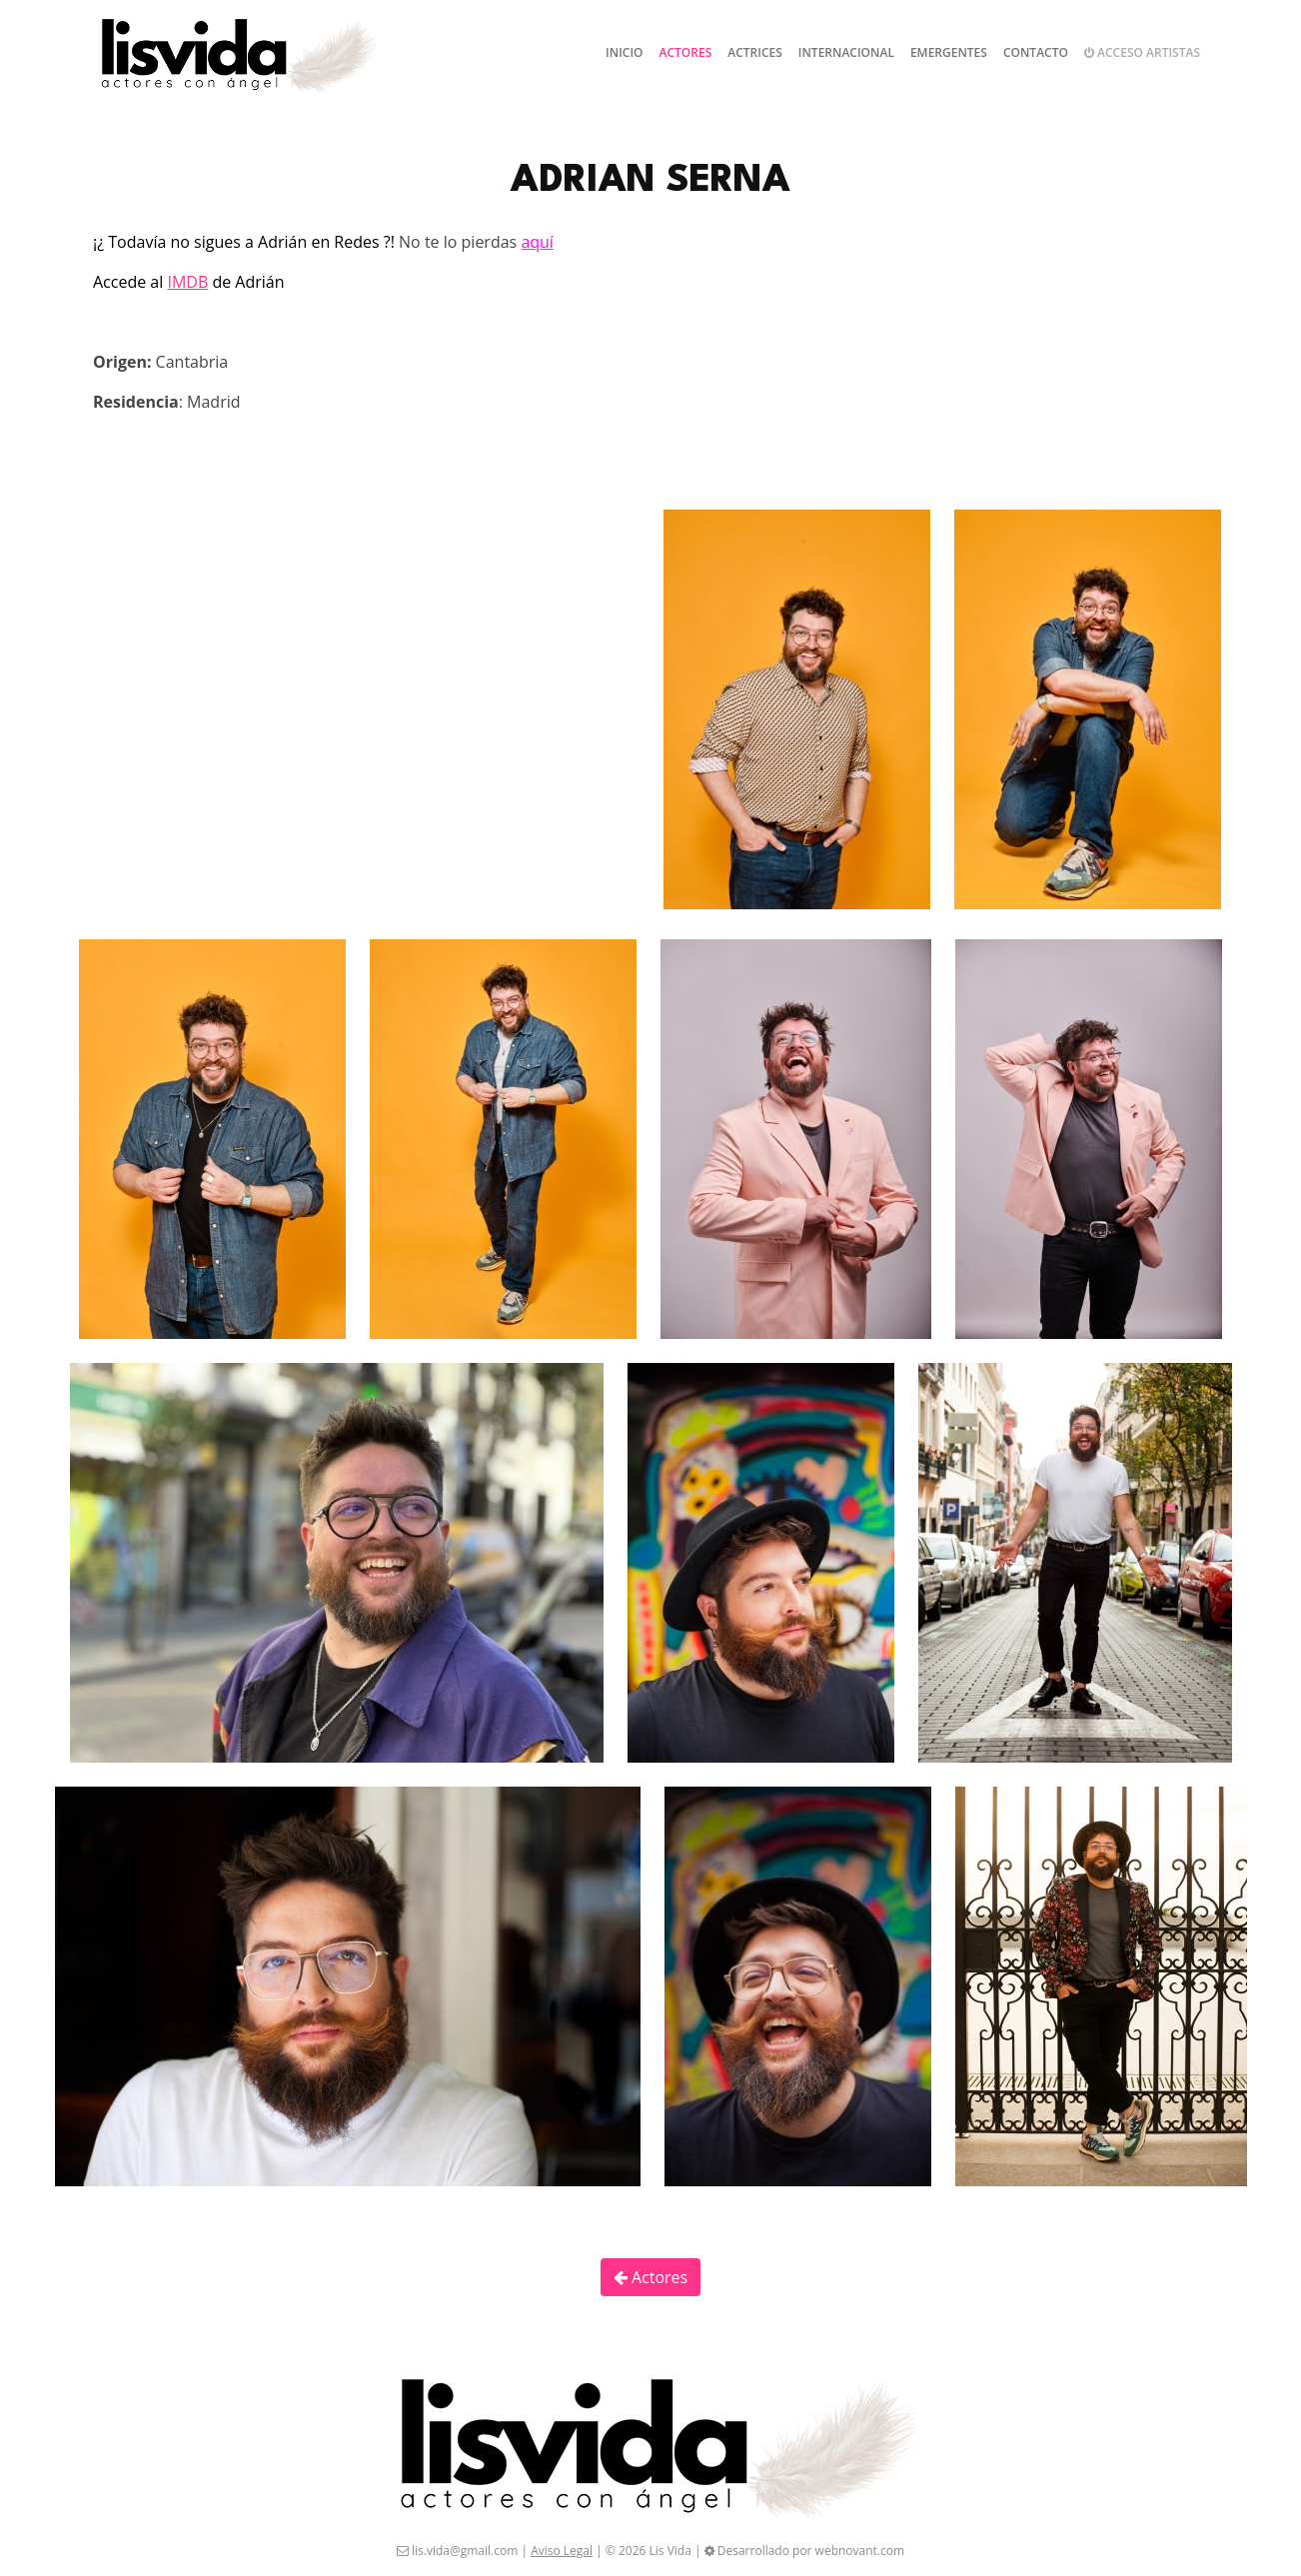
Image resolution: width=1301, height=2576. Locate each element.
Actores (685, 52)
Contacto (1035, 52)
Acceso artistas (1142, 52)
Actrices (754, 52)
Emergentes (948, 52)
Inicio (624, 52)
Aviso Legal (562, 2550)
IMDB (187, 282)
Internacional (846, 52)
